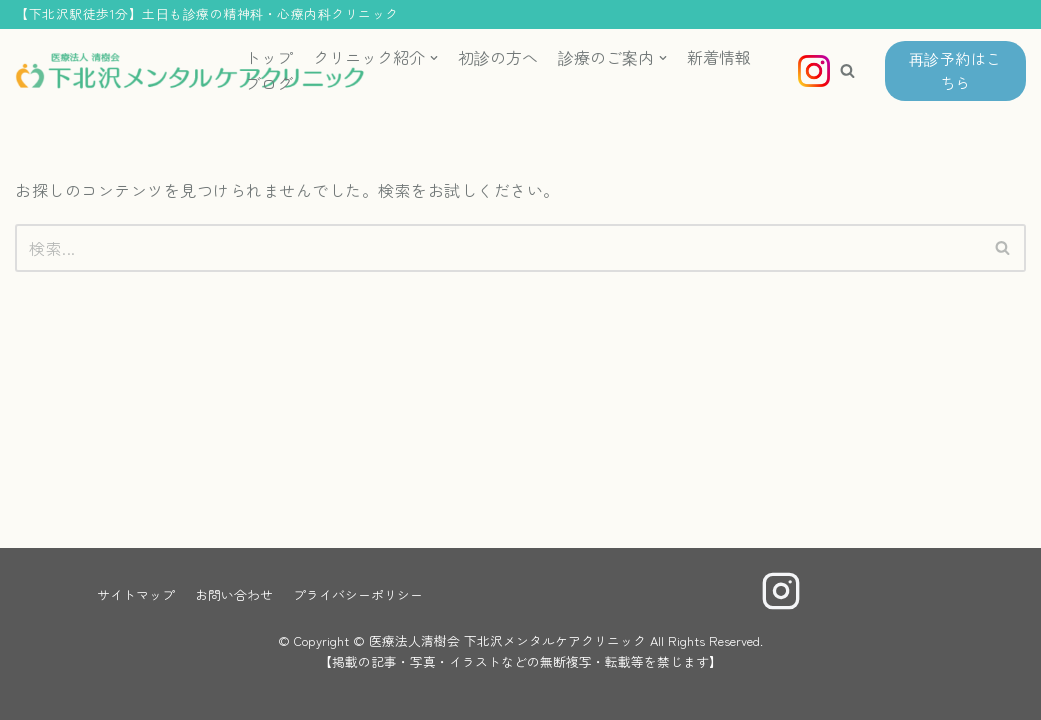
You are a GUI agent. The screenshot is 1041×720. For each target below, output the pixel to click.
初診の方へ (498, 57)
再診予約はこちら (955, 70)
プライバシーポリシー (358, 594)
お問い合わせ (234, 594)
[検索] (498, 248)
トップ (269, 57)
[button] (847, 70)
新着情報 (719, 57)
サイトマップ (136, 594)
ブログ (269, 83)
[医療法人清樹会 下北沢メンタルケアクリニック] (115, 71)
